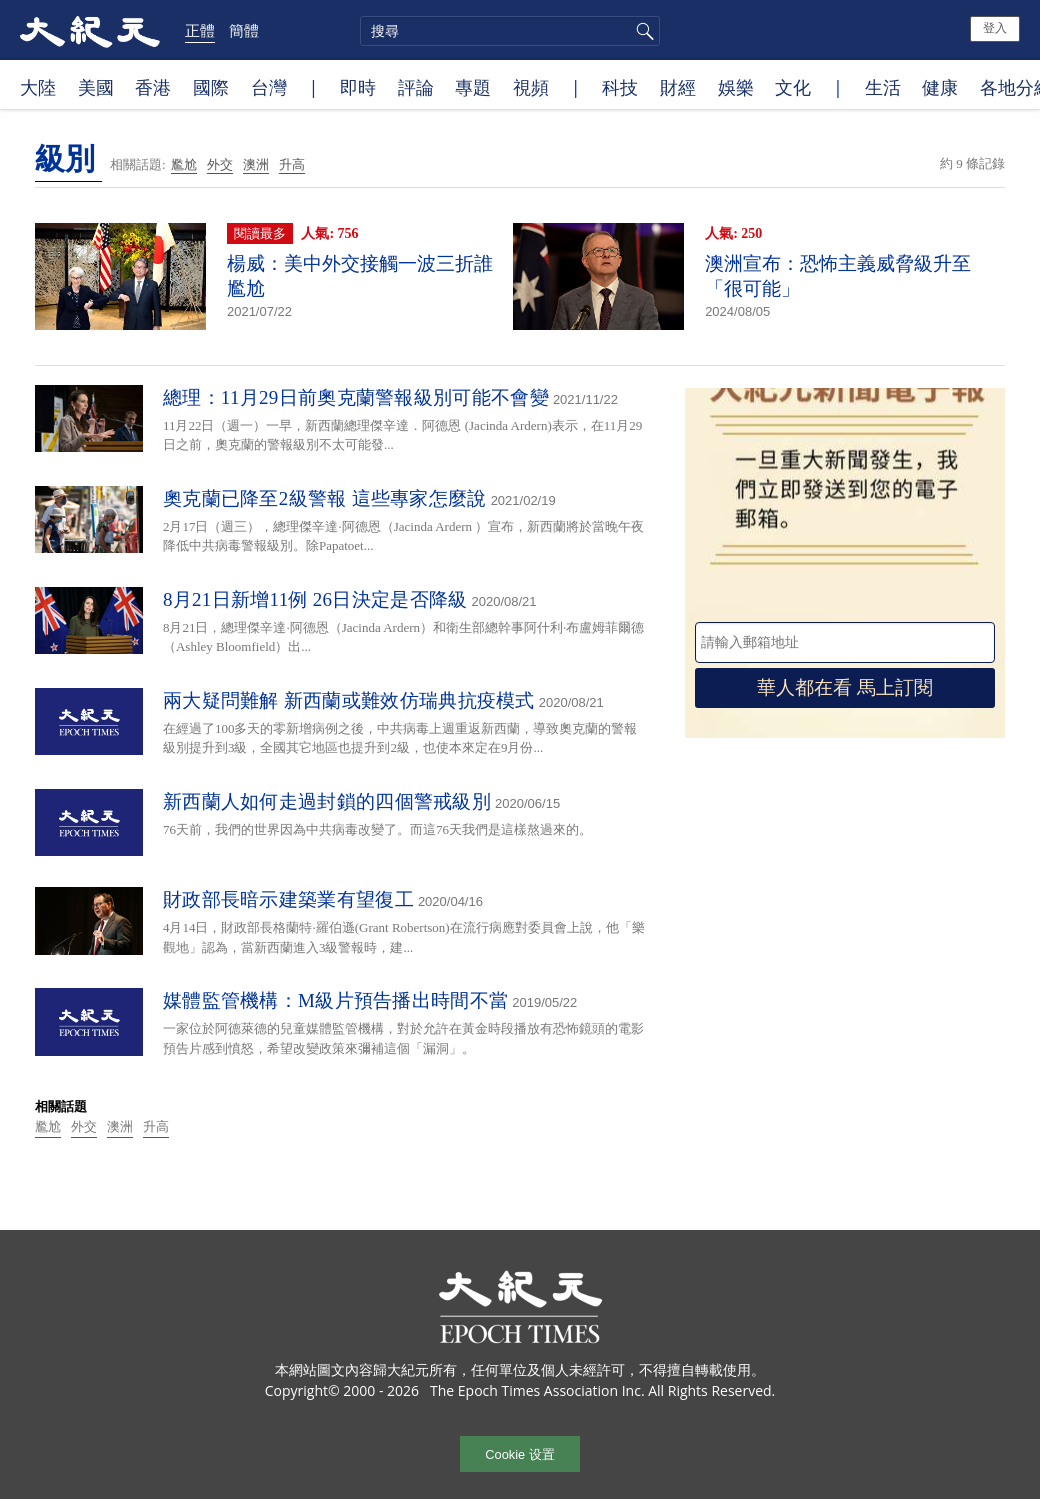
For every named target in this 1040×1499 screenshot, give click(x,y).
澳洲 (256, 164)
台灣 (269, 87)
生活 (883, 87)
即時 (358, 87)
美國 (96, 87)
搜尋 (642, 31)
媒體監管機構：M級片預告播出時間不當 (335, 1000)
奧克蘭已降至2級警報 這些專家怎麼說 (325, 498)
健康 (940, 87)
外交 (220, 164)
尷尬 (184, 164)
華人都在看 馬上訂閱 (845, 687)
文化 (793, 87)
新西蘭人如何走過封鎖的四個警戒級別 (327, 801)
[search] (510, 31)
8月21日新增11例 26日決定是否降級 (315, 599)
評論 (416, 87)
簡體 (244, 30)
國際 (211, 87)
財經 (678, 87)
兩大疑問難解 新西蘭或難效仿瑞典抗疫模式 (349, 700)
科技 (620, 87)
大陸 (38, 87)
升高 (292, 164)
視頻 (531, 87)
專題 (473, 87)
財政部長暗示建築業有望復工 (288, 899)
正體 (200, 30)
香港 (153, 87)
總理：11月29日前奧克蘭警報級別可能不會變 (356, 397)
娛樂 (736, 87)
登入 (995, 28)
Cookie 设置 (519, 1454)
